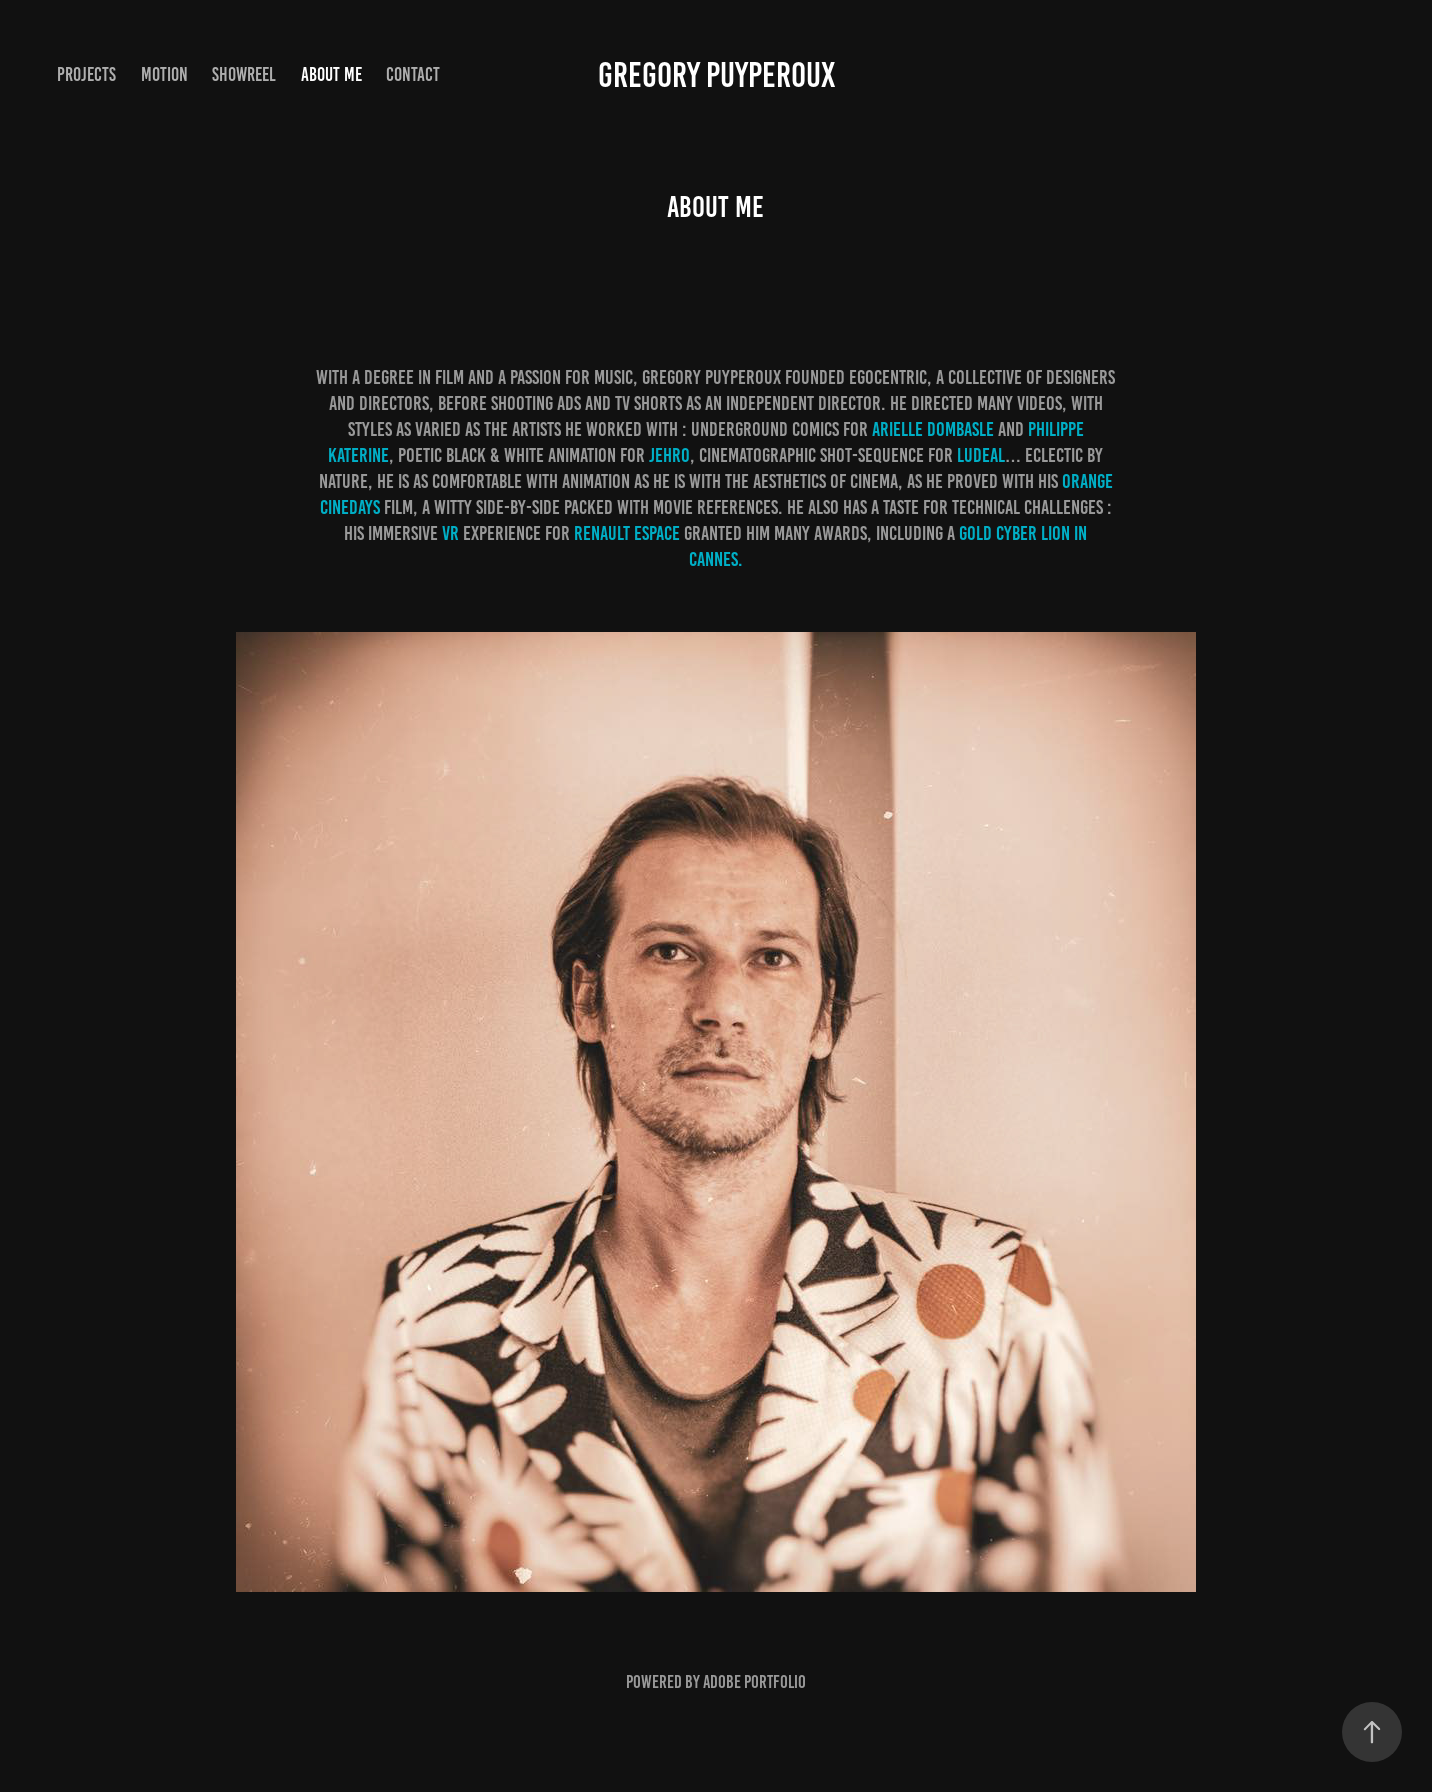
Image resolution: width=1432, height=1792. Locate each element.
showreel (244, 74)
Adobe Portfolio (754, 1682)
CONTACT (413, 74)
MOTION (164, 74)
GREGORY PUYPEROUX (716, 75)
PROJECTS (86, 74)
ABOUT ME (331, 74)
